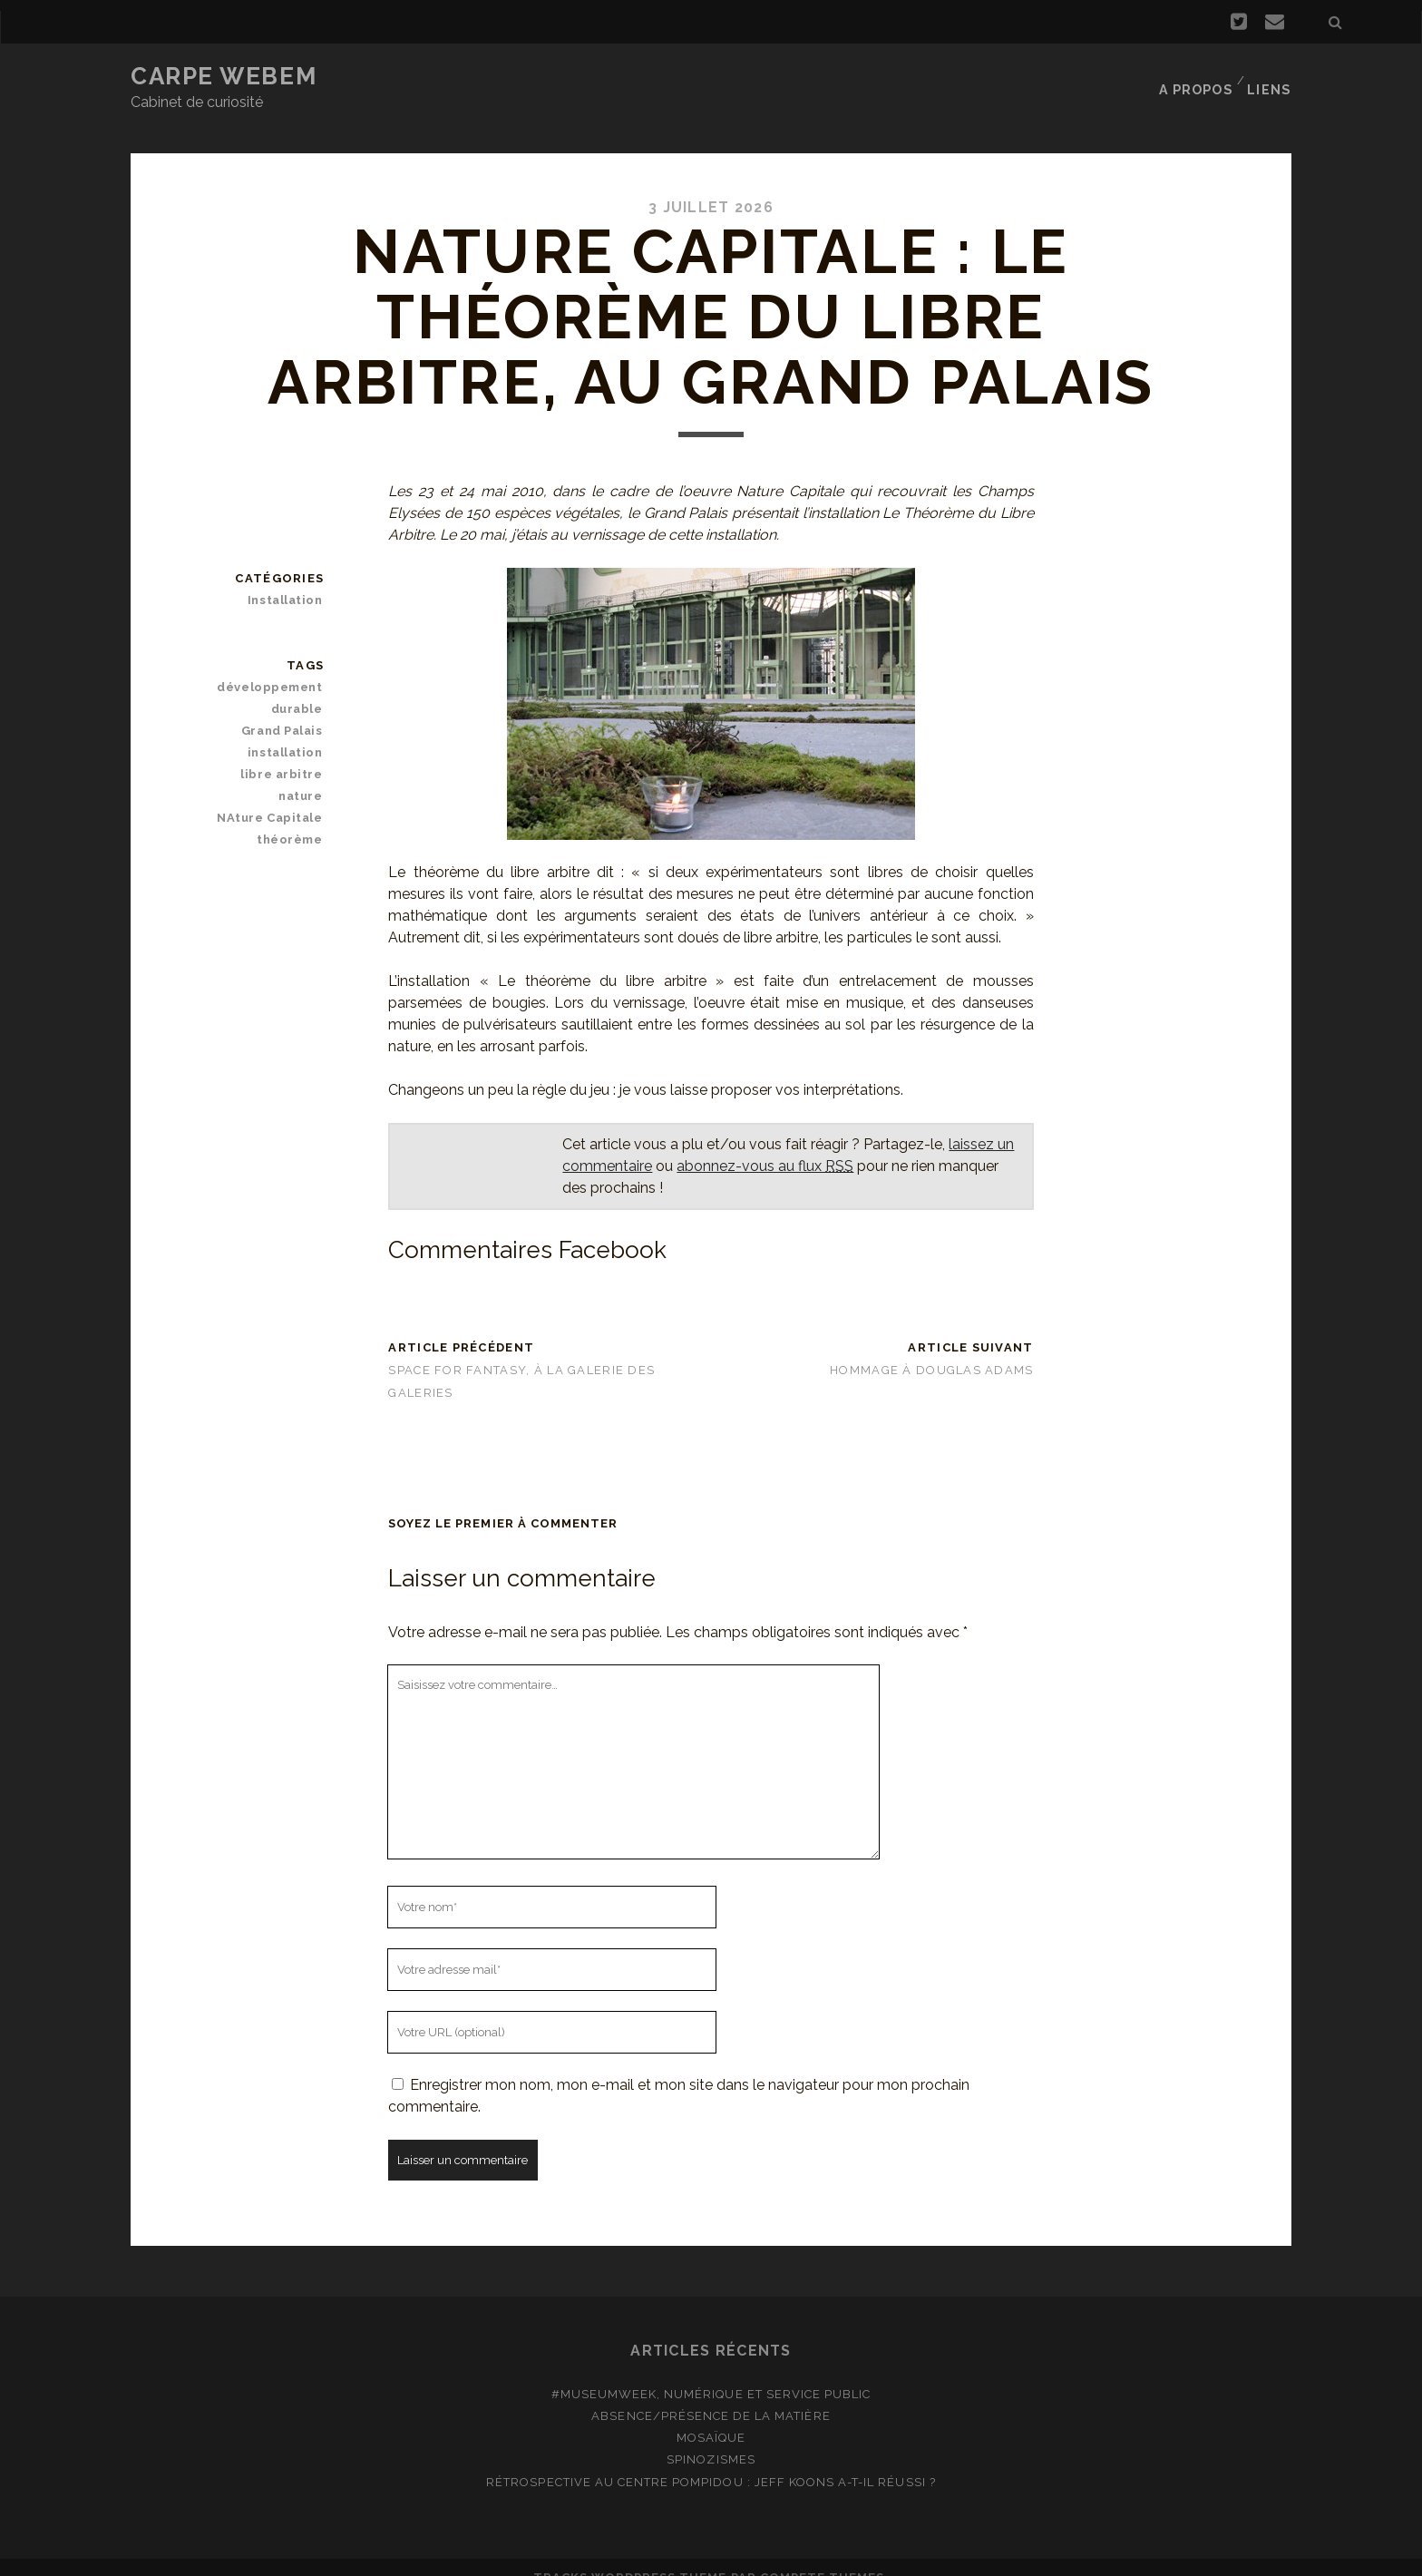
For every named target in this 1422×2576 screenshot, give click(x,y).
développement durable (274, 675)
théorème (293, 818)
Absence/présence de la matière (710, 2394)
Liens (1271, 76)
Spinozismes (711, 2437)
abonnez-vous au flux (765, 1143)
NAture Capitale (275, 796)
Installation (289, 577)
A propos (1197, 76)
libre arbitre (286, 752)
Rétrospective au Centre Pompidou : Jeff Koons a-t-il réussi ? (710, 2459)
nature (303, 774)
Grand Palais (286, 709)
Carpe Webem (224, 76)
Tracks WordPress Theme (630, 2555)
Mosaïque (711, 2416)
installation (289, 730)
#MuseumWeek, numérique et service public (711, 2372)
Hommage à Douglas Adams (931, 1347)
